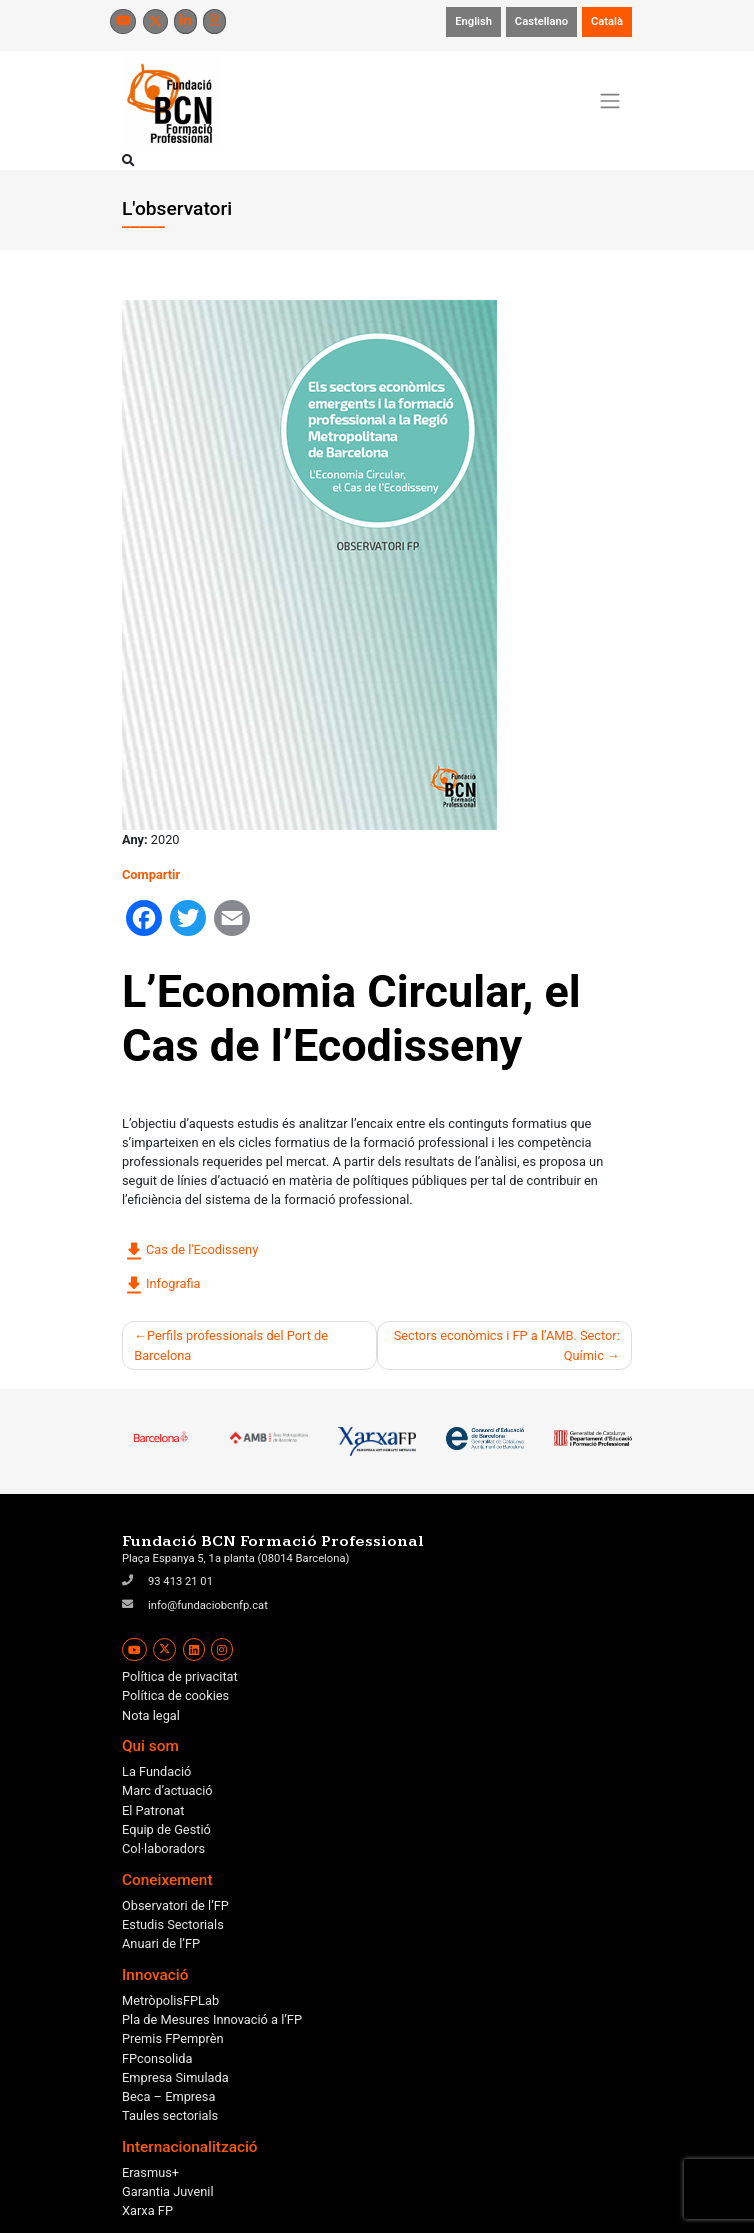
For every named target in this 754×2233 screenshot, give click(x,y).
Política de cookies (175, 1695)
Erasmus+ (150, 2172)
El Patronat (153, 1810)
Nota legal (151, 1715)
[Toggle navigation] (610, 101)
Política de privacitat (180, 1676)
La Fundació (156, 1771)
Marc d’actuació (167, 1790)
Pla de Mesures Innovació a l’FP (212, 2019)
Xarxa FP (147, 2210)
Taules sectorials (170, 2115)
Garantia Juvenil (168, 2191)
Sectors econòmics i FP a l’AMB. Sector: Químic (507, 1345)
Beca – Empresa (168, 2096)
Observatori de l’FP (175, 1905)
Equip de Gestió (166, 1829)
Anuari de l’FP (161, 1943)
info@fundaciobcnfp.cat (208, 1605)
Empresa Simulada (175, 2077)
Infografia (161, 1285)
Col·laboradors (163, 1848)
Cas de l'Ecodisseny (190, 1251)
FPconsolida (157, 2058)
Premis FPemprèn (173, 2038)
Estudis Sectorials (173, 1924)
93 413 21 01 (180, 1581)
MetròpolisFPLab (170, 2000)
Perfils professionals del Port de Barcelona (231, 1345)
